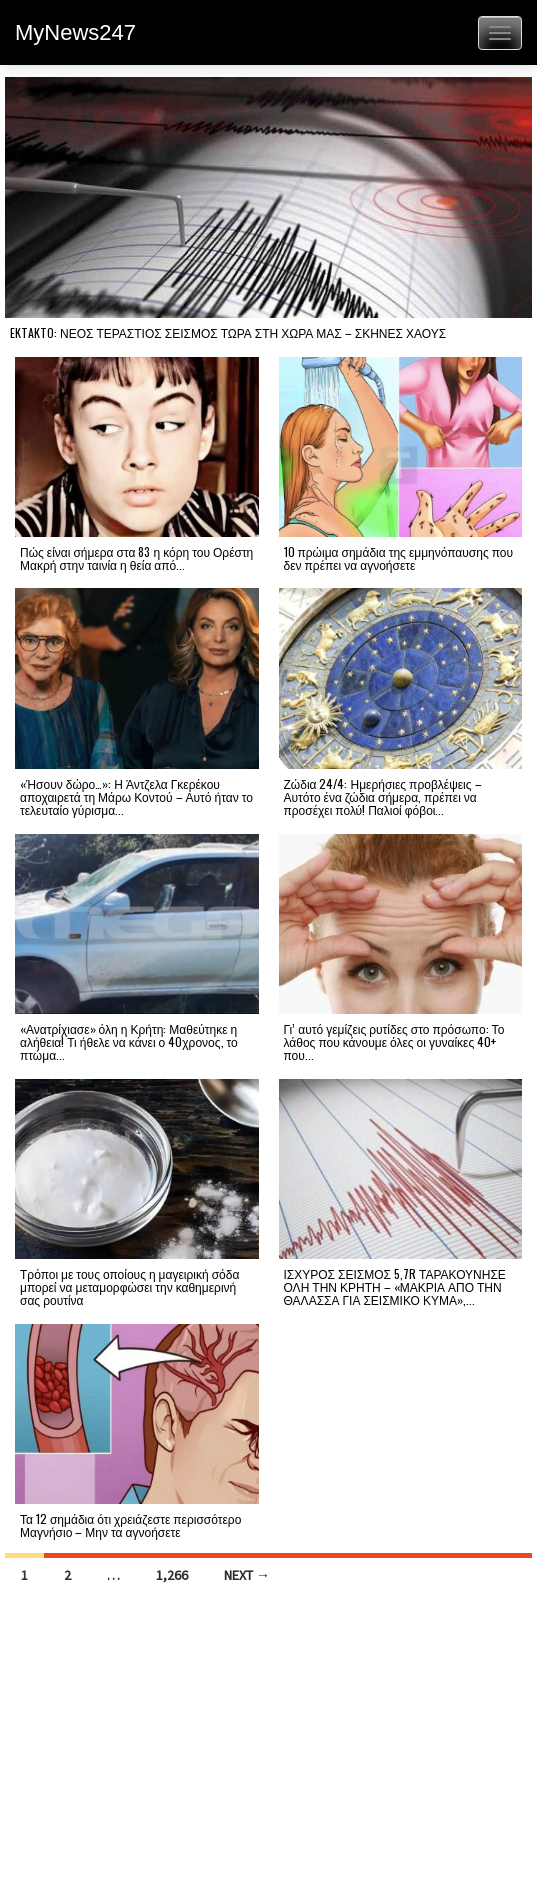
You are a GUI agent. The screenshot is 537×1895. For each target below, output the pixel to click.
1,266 (172, 1575)
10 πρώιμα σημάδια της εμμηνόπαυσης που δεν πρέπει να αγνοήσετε (399, 558)
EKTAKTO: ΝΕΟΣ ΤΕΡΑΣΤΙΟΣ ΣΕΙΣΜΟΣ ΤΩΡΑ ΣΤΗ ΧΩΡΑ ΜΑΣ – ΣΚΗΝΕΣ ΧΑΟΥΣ (228, 332)
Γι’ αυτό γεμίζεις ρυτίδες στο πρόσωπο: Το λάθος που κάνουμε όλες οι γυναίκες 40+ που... (394, 1041)
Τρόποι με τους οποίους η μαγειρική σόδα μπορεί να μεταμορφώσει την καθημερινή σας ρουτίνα (129, 1286)
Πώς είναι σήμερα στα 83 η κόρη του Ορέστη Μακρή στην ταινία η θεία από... (136, 558)
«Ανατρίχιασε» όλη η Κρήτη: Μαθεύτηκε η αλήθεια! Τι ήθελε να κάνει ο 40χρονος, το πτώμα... (129, 1041)
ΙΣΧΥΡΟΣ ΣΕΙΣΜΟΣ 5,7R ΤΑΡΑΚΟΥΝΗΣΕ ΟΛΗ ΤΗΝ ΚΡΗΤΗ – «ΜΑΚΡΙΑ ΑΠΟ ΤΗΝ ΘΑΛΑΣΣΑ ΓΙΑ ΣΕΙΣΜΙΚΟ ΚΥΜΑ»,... (395, 1286)
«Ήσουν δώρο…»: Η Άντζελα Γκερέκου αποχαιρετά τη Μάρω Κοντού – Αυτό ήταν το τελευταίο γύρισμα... (136, 796)
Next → (247, 1575)
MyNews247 (75, 32)
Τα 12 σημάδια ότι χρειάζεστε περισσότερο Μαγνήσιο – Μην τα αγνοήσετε (130, 1525)
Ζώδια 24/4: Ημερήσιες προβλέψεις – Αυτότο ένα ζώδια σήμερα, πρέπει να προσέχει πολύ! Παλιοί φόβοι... (383, 796)
